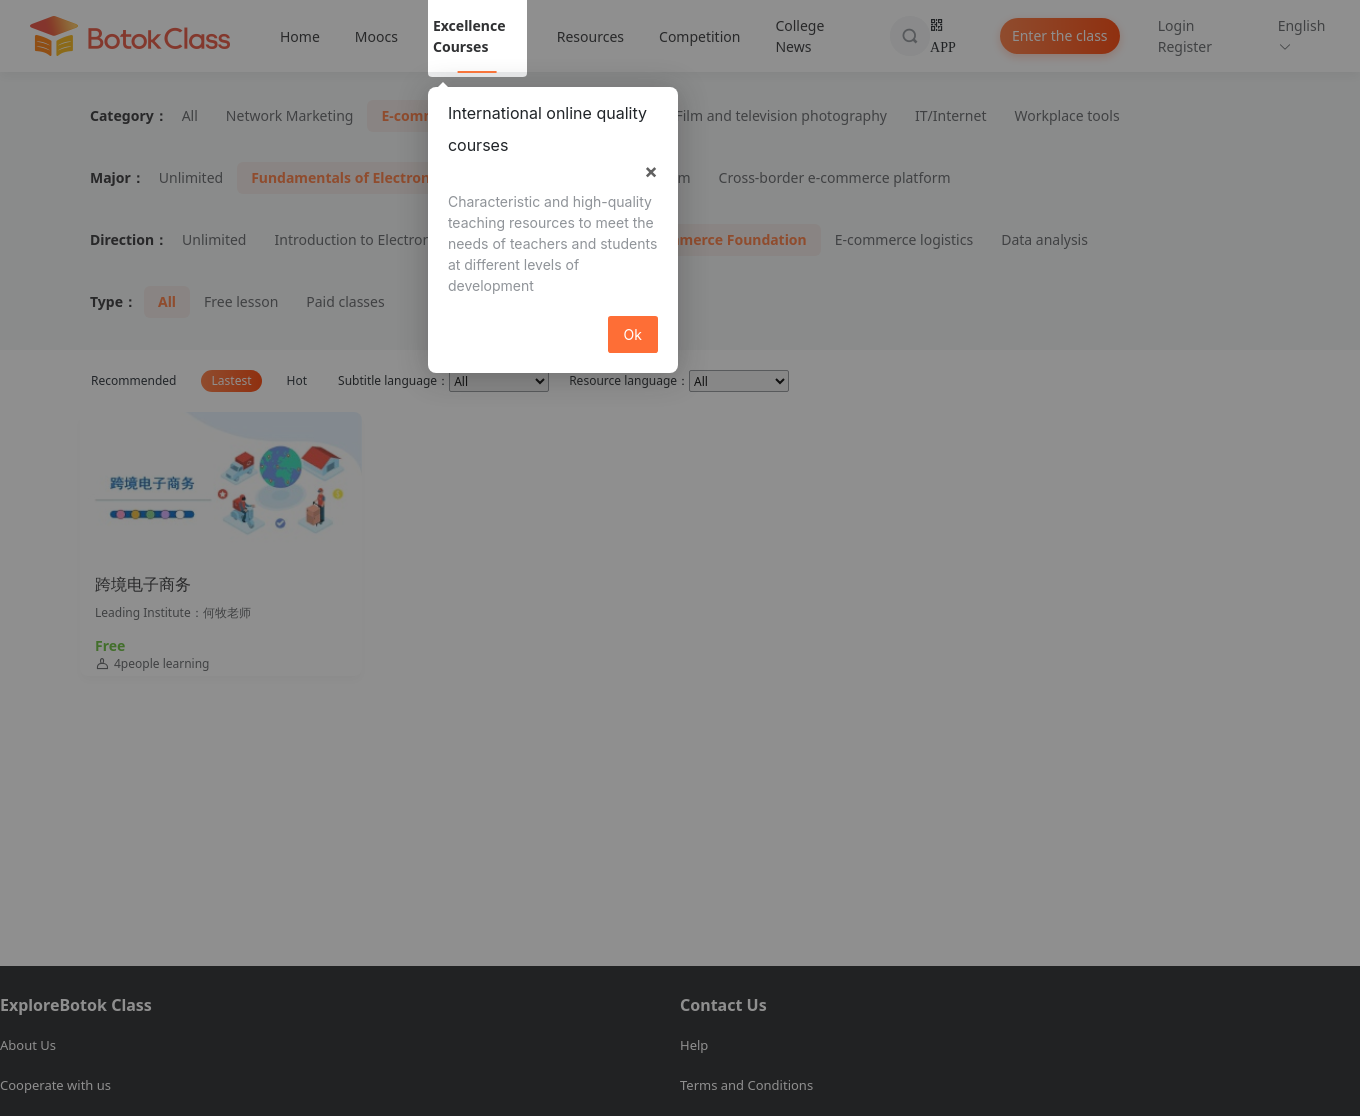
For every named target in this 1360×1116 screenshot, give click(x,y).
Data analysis (1044, 239)
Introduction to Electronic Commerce (395, 239)
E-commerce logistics (904, 239)
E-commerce (424, 115)
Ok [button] (633, 334)
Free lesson (241, 301)
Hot (297, 380)
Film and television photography (781, 115)
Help (694, 1045)
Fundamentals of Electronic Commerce (385, 177)
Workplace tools (1066, 115)
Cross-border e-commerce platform (835, 177)
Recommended (133, 380)
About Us (28, 1045)
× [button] (651, 171)
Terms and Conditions (746, 1085)
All (190, 115)
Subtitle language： (393, 380)
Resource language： (629, 380)
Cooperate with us (55, 1085)
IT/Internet (950, 115)
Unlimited (191, 177)
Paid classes (345, 301)
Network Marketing (290, 115)
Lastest (232, 380)
